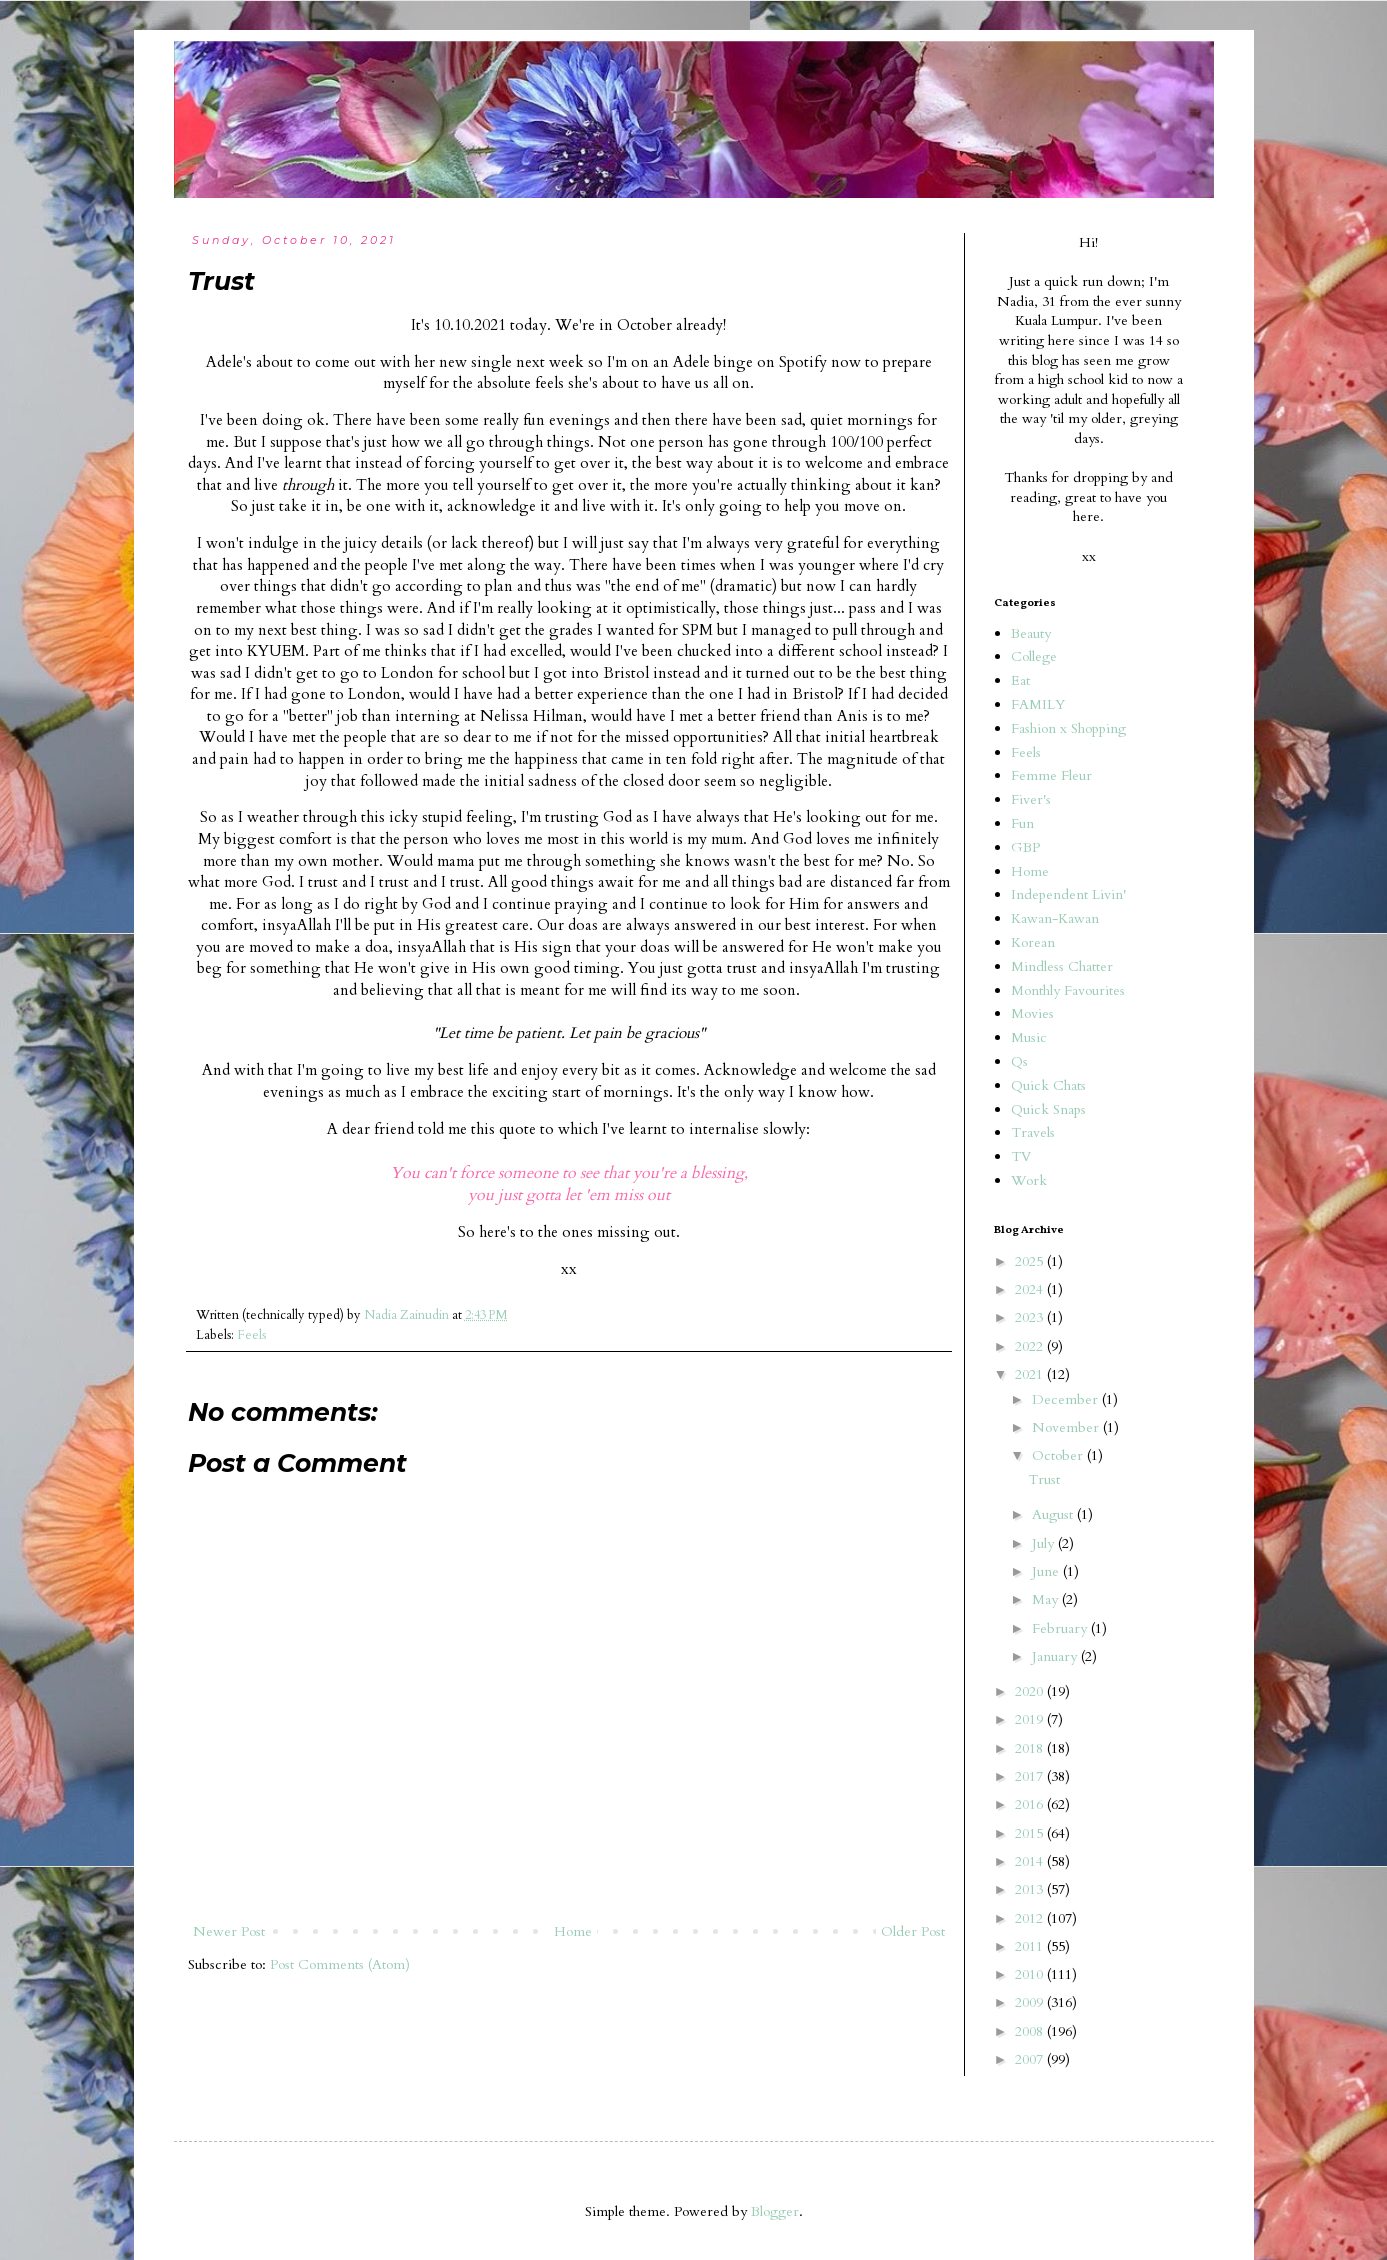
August (1054, 1514)
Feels (251, 1335)
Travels (1033, 1132)
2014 (1031, 1861)
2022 (1031, 1346)
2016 (1031, 1804)
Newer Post (229, 1931)
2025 (1031, 1261)
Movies (1032, 1013)
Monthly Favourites (1068, 990)
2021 (1031, 1374)
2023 (1031, 1317)
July (1045, 1543)
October (1059, 1455)
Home (573, 1931)
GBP (1025, 847)
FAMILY (1038, 704)
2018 (1031, 1748)
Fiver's (1031, 799)
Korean (1033, 942)
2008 (1031, 2031)
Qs (1019, 1061)
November (1067, 1427)
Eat (1020, 680)
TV (1021, 1156)
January (1056, 1656)
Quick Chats (1048, 1085)
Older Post (913, 1931)
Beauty (1031, 633)
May (1047, 1599)
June (1047, 1571)
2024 (1031, 1289)
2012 (1031, 1918)
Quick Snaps (1048, 1109)
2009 (1031, 2002)
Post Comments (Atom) (340, 1964)
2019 (1031, 1719)
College (1034, 656)
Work (1029, 1180)
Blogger (775, 2211)
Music (1029, 1037)
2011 (1031, 1946)
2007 (1031, 2059)
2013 (1031, 1889)
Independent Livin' (1068, 894)
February (1061, 1628)
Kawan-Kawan (1055, 918)
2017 (1031, 1776)
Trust (1044, 1479)
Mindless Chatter (1062, 966)
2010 (1031, 1974)
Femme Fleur (1051, 775)
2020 (1031, 1691)
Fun (1022, 823)
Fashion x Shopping (1068, 728)
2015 (1031, 1833)
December (1067, 1399)
